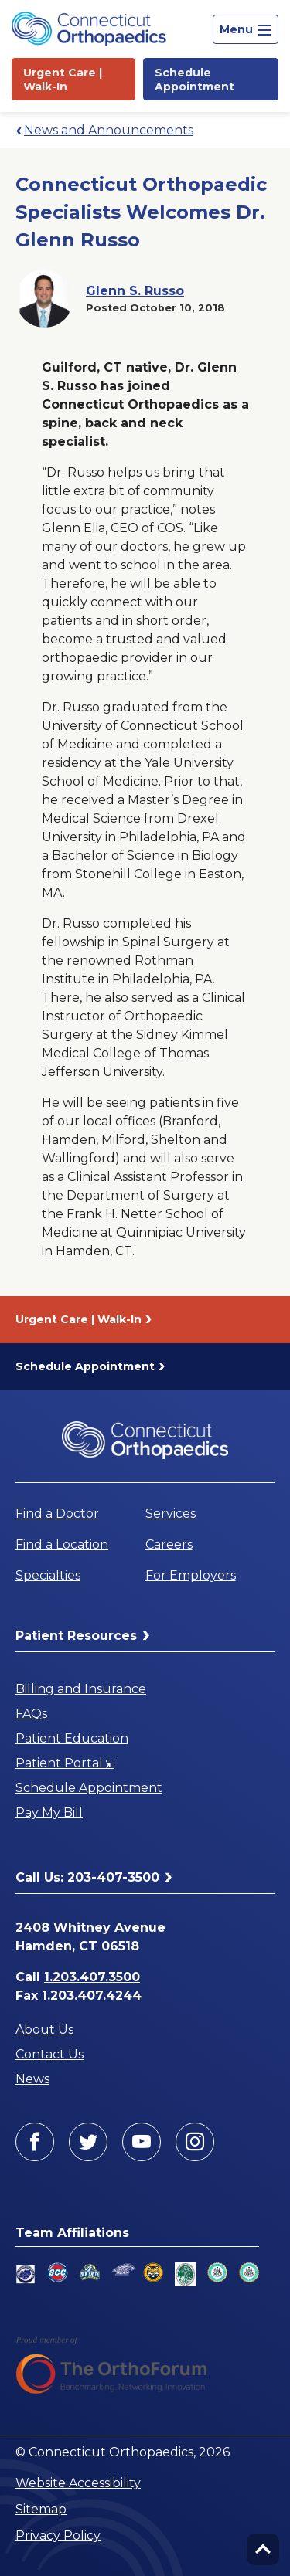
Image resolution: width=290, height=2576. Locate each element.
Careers (169, 1544)
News (32, 2079)
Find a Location (61, 1544)
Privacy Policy (58, 2535)
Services (170, 1513)
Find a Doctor (57, 1513)
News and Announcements (108, 130)
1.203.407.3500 (92, 1977)
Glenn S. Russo (135, 290)
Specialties (47, 1575)
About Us (44, 2029)
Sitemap (41, 2509)
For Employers (190, 1575)
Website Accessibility (78, 2483)
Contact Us (49, 2054)
